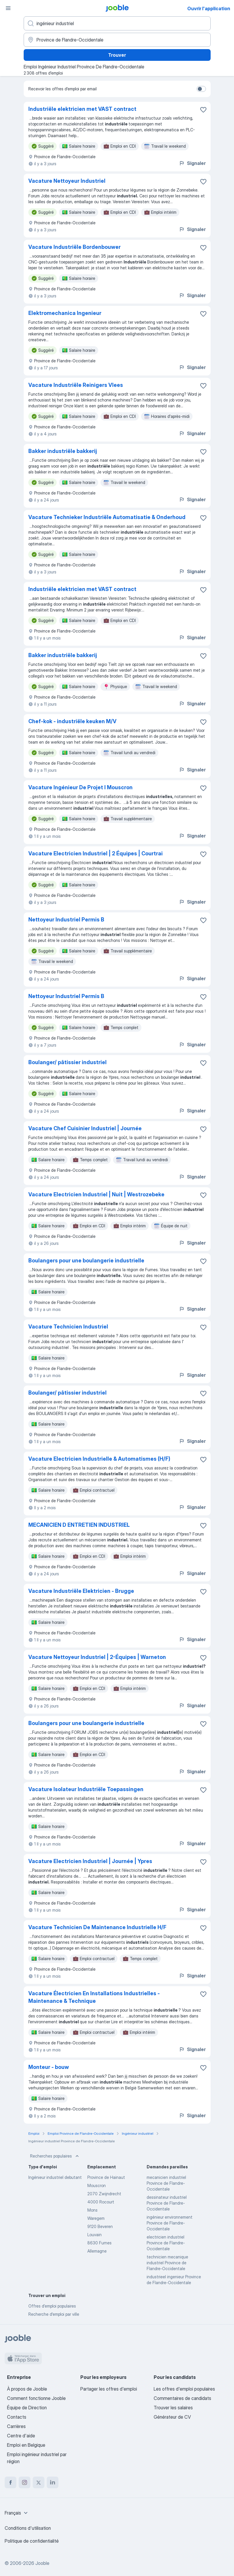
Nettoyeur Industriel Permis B (66, 919)
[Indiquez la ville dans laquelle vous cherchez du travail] (117, 40)
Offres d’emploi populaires (52, 2305)
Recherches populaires (55, 2156)
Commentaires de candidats (182, 2398)
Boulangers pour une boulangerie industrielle (86, 1260)
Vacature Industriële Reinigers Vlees (75, 385)
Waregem (96, 2218)
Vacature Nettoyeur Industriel (66, 181)
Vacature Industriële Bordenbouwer (74, 247)
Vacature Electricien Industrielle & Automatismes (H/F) (99, 1459)
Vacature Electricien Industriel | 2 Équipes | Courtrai (95, 853)
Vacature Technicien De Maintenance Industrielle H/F (97, 1927)
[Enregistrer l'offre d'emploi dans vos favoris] (203, 110)
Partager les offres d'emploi (108, 2389)
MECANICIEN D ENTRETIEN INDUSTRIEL (79, 1525)
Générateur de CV (172, 2417)
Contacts (16, 2417)
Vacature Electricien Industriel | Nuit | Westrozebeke (96, 1194)
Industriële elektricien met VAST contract (82, 109)
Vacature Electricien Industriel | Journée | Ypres (90, 1861)
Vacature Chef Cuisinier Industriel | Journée (85, 1128)
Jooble (42, 2563)
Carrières (16, 2426)
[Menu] (8, 8)
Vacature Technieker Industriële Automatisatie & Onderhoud (107, 517)
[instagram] (24, 2482)
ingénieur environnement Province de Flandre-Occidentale (170, 2223)
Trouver (117, 55)
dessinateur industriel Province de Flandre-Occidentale (167, 2203)
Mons (92, 2210)
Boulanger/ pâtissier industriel (67, 1062)
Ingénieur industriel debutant (55, 2177)
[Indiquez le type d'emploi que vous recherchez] (117, 23)
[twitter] (38, 2482)
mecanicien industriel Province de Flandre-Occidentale (166, 2183)
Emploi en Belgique (26, 2445)
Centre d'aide (21, 2436)
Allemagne (97, 2250)
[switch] (201, 89)
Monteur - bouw (48, 2067)
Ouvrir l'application (208, 8)
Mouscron (96, 2185)
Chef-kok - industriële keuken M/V (72, 721)
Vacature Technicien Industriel (68, 1327)
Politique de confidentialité (32, 2541)
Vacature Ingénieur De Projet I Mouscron (80, 787)
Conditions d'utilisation (28, 2528)
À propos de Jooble (27, 2389)
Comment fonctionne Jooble (36, 2398)
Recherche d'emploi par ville (53, 2314)
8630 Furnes (99, 2242)
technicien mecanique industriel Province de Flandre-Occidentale (167, 2262)
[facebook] (10, 2482)
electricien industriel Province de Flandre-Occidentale (166, 2242)
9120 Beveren (100, 2226)
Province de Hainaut (106, 2177)
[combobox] (17, 2513)
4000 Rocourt (100, 2201)
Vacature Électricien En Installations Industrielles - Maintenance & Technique (94, 1997)
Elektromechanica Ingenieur (64, 313)
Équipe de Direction (27, 2407)
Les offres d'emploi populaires (184, 2389)
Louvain (94, 2234)
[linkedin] (52, 2482)
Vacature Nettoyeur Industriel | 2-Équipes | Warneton (97, 1657)
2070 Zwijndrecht (104, 2193)
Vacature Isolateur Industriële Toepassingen (85, 1789)
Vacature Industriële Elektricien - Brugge (81, 1591)
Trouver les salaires (173, 2407)
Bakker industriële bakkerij (62, 451)
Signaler (192, 163)
